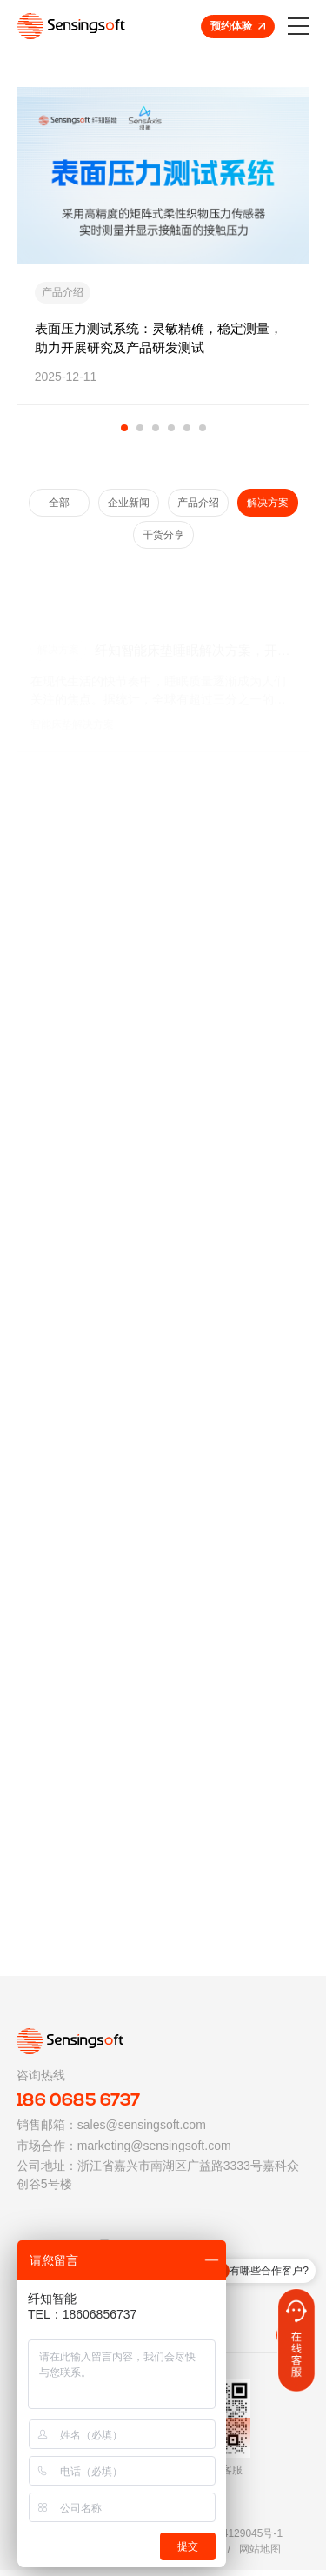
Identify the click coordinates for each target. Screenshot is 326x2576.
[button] (124, 427)
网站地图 (260, 2555)
